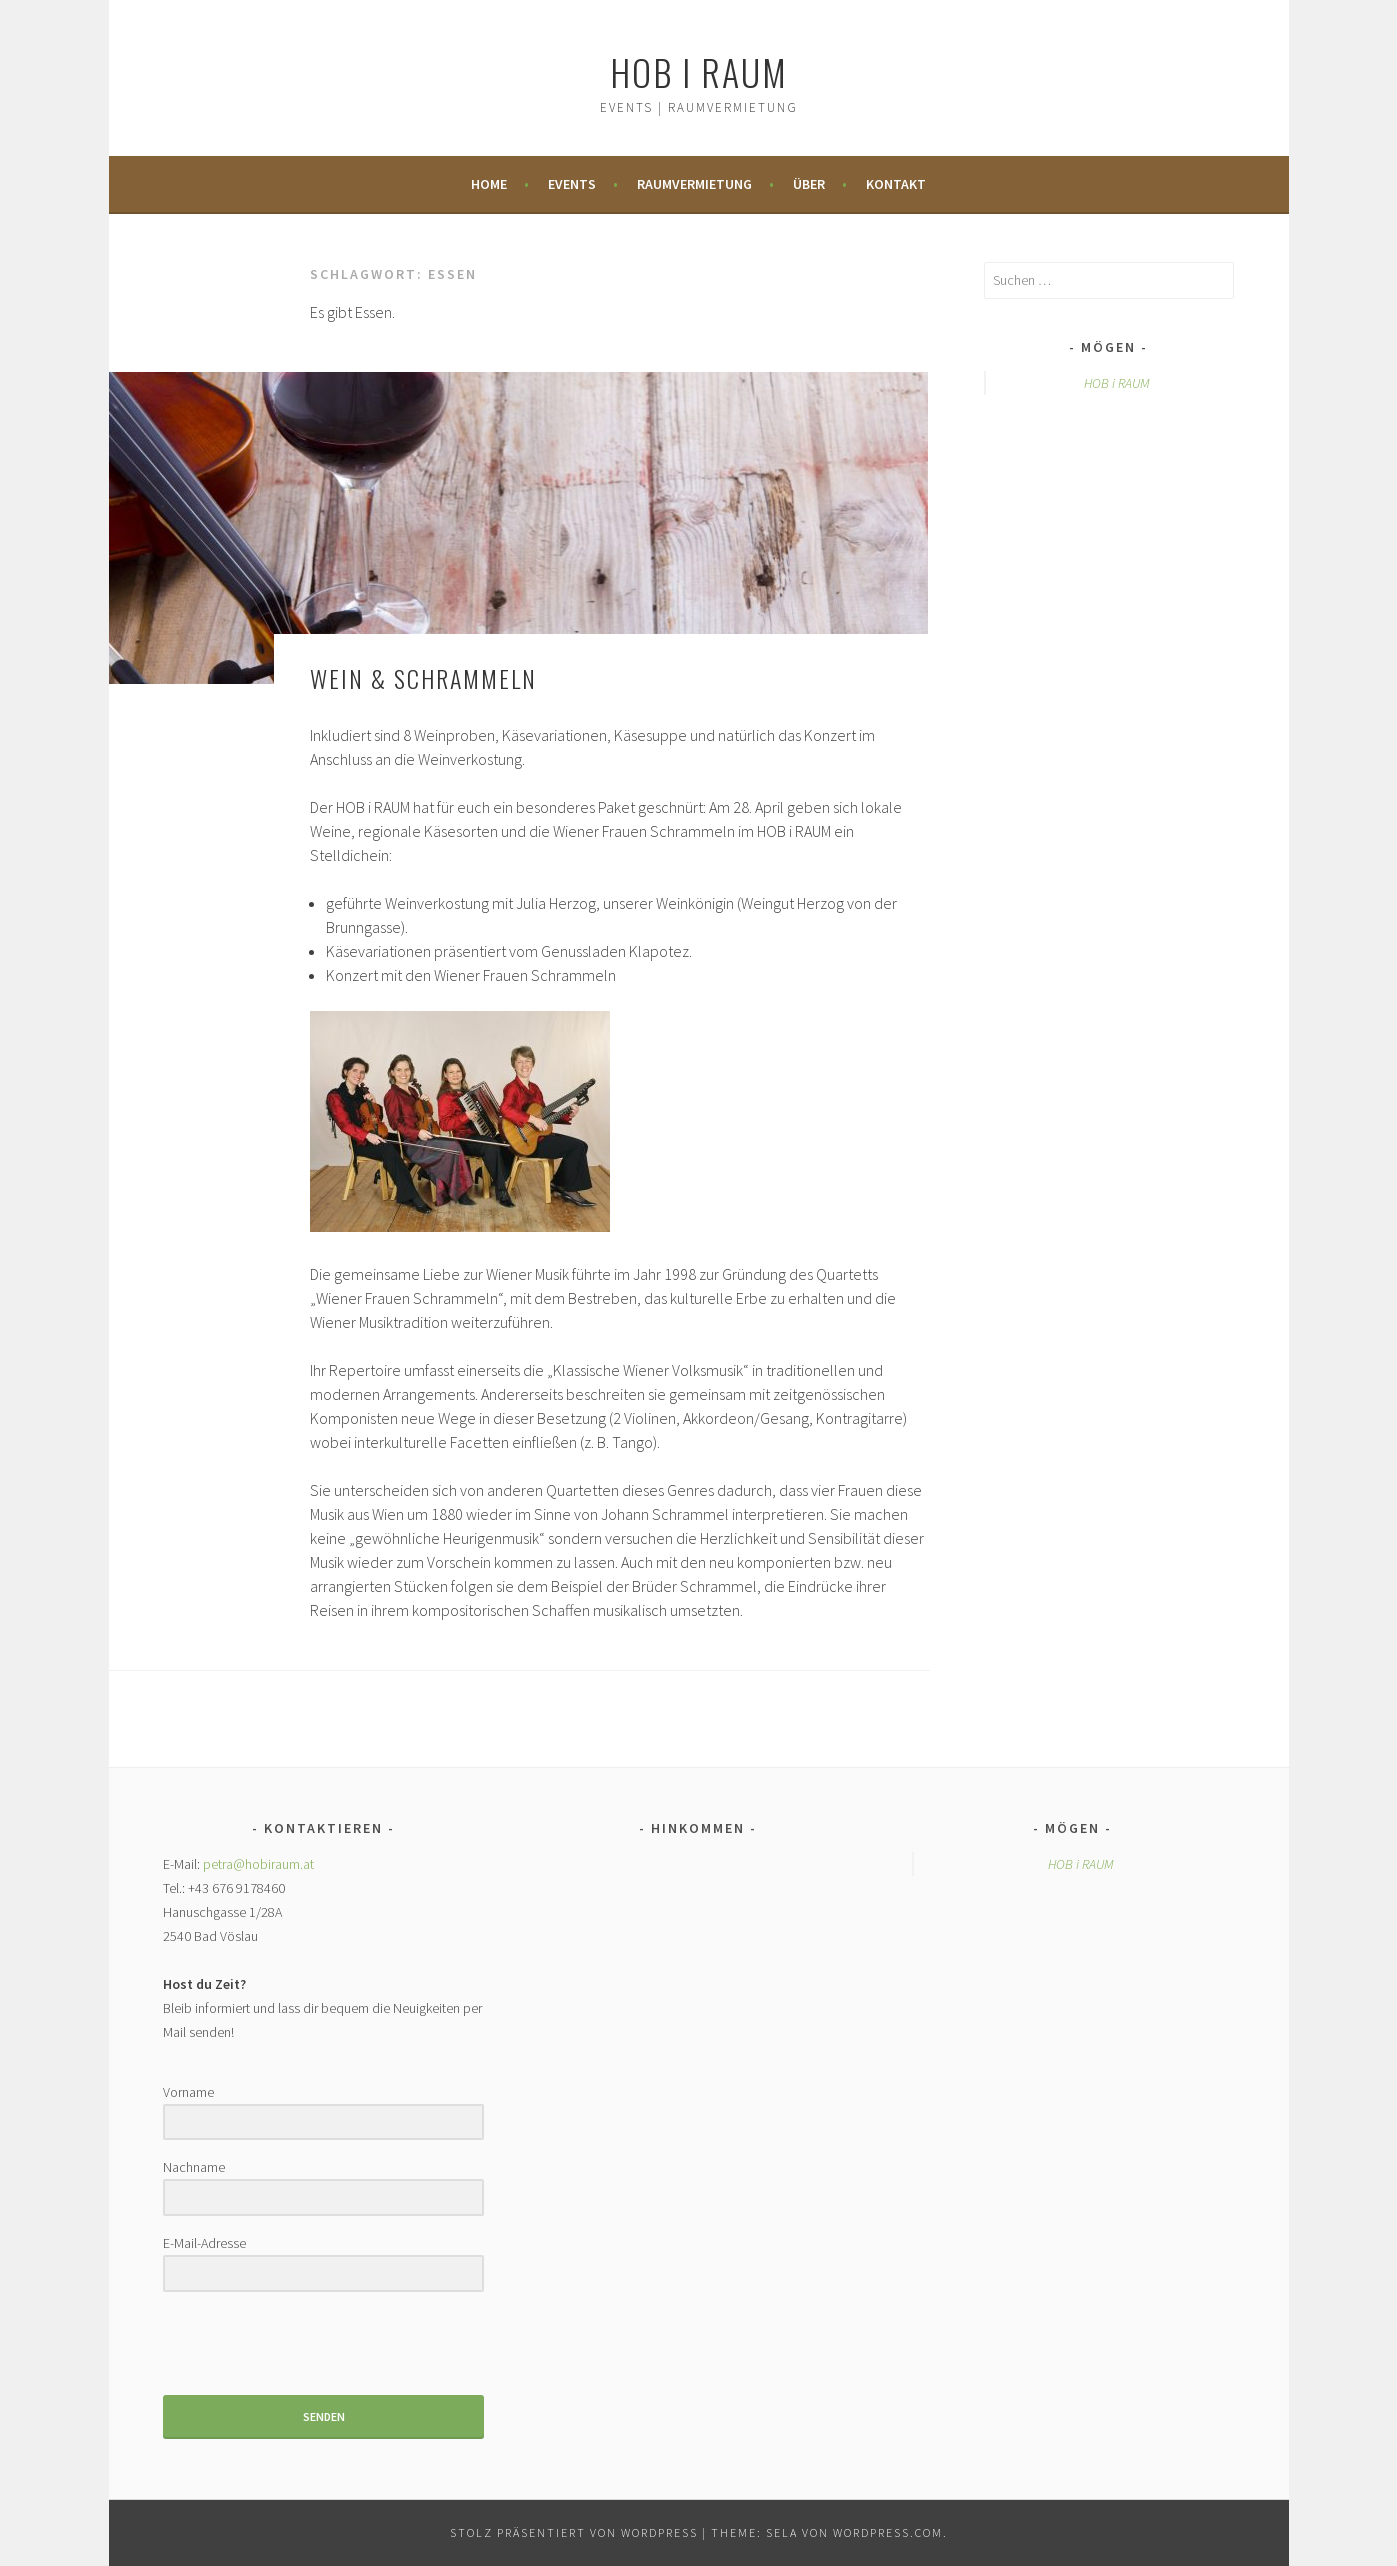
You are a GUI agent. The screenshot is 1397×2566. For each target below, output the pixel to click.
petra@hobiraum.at (258, 1864)
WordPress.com (888, 2532)
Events (572, 184)
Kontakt (896, 184)
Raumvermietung (694, 184)
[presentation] (286, 2345)
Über (809, 184)
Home (489, 184)
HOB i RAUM (699, 71)
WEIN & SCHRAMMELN (423, 678)
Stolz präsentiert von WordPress (574, 2532)
